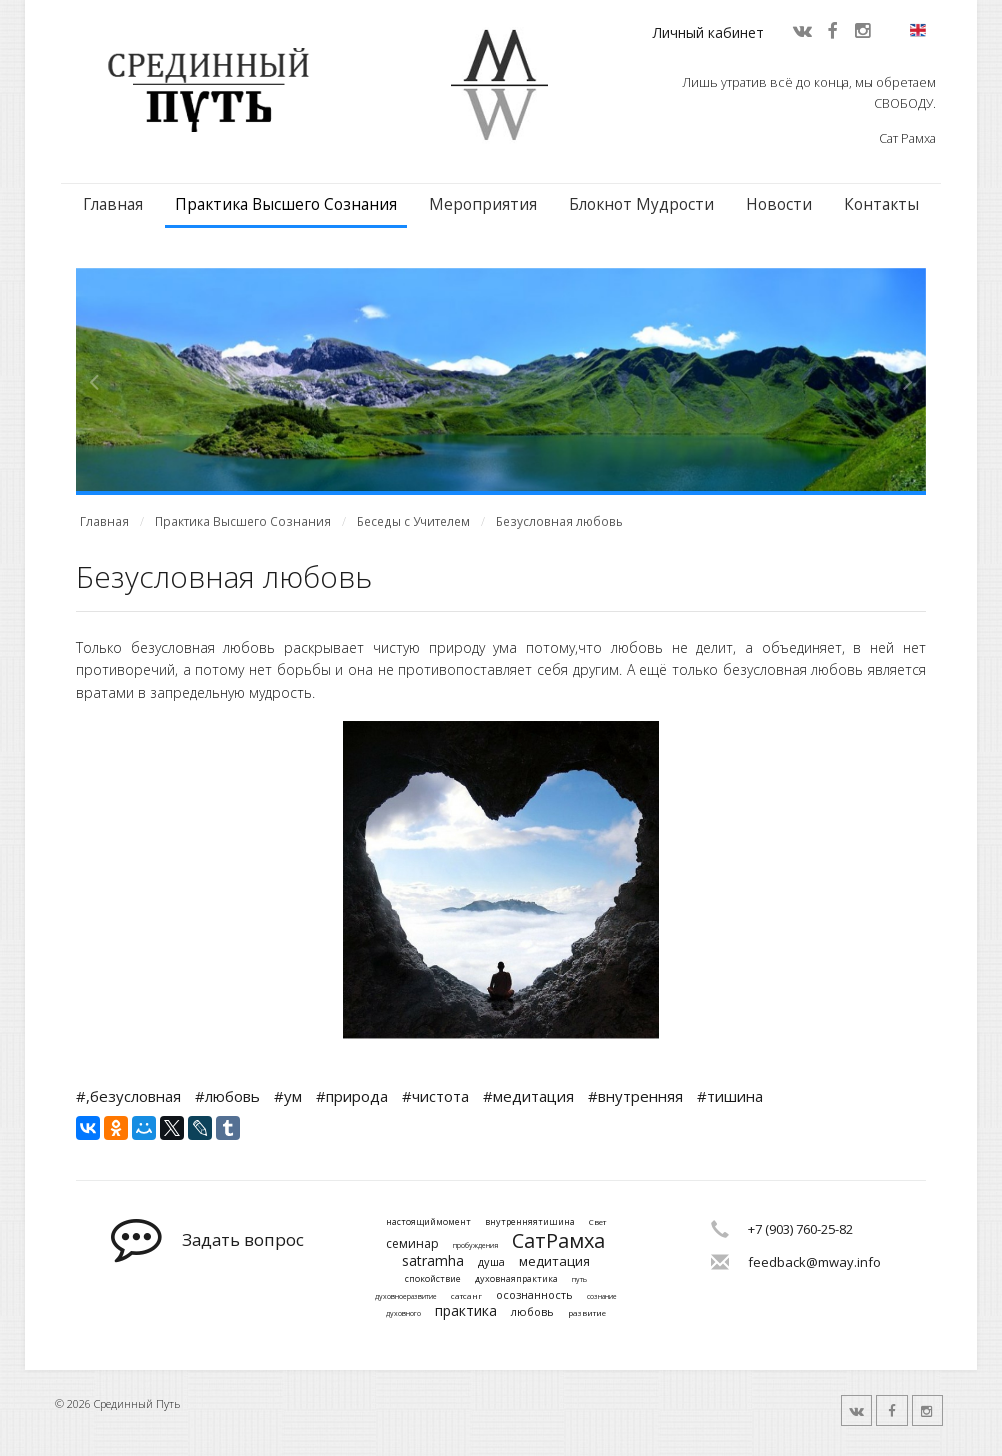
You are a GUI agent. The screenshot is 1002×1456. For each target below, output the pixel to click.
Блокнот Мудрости (641, 204)
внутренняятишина (530, 1222)
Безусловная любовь (559, 521)
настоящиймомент (428, 1222)
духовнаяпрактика (516, 1279)
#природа (352, 1096)
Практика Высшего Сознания (286, 204)
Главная (113, 204)
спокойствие (433, 1279)
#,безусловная (128, 1096)
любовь (532, 1311)
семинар (412, 1244)
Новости (779, 204)
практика (466, 1311)
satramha (433, 1261)
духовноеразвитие (406, 1297)
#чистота (435, 1096)
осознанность (534, 1294)
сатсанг (466, 1296)
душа (491, 1261)
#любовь (227, 1096)
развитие (587, 1313)
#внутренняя (635, 1096)
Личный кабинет (708, 32)
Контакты (881, 204)
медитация (554, 1262)
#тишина (730, 1096)
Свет (597, 1222)
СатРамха (558, 1241)
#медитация (528, 1096)
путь (579, 1280)
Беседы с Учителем (413, 521)
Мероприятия (483, 204)
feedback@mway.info (814, 1262)
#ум (288, 1096)
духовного (403, 1314)
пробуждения (475, 1246)
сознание (602, 1297)
